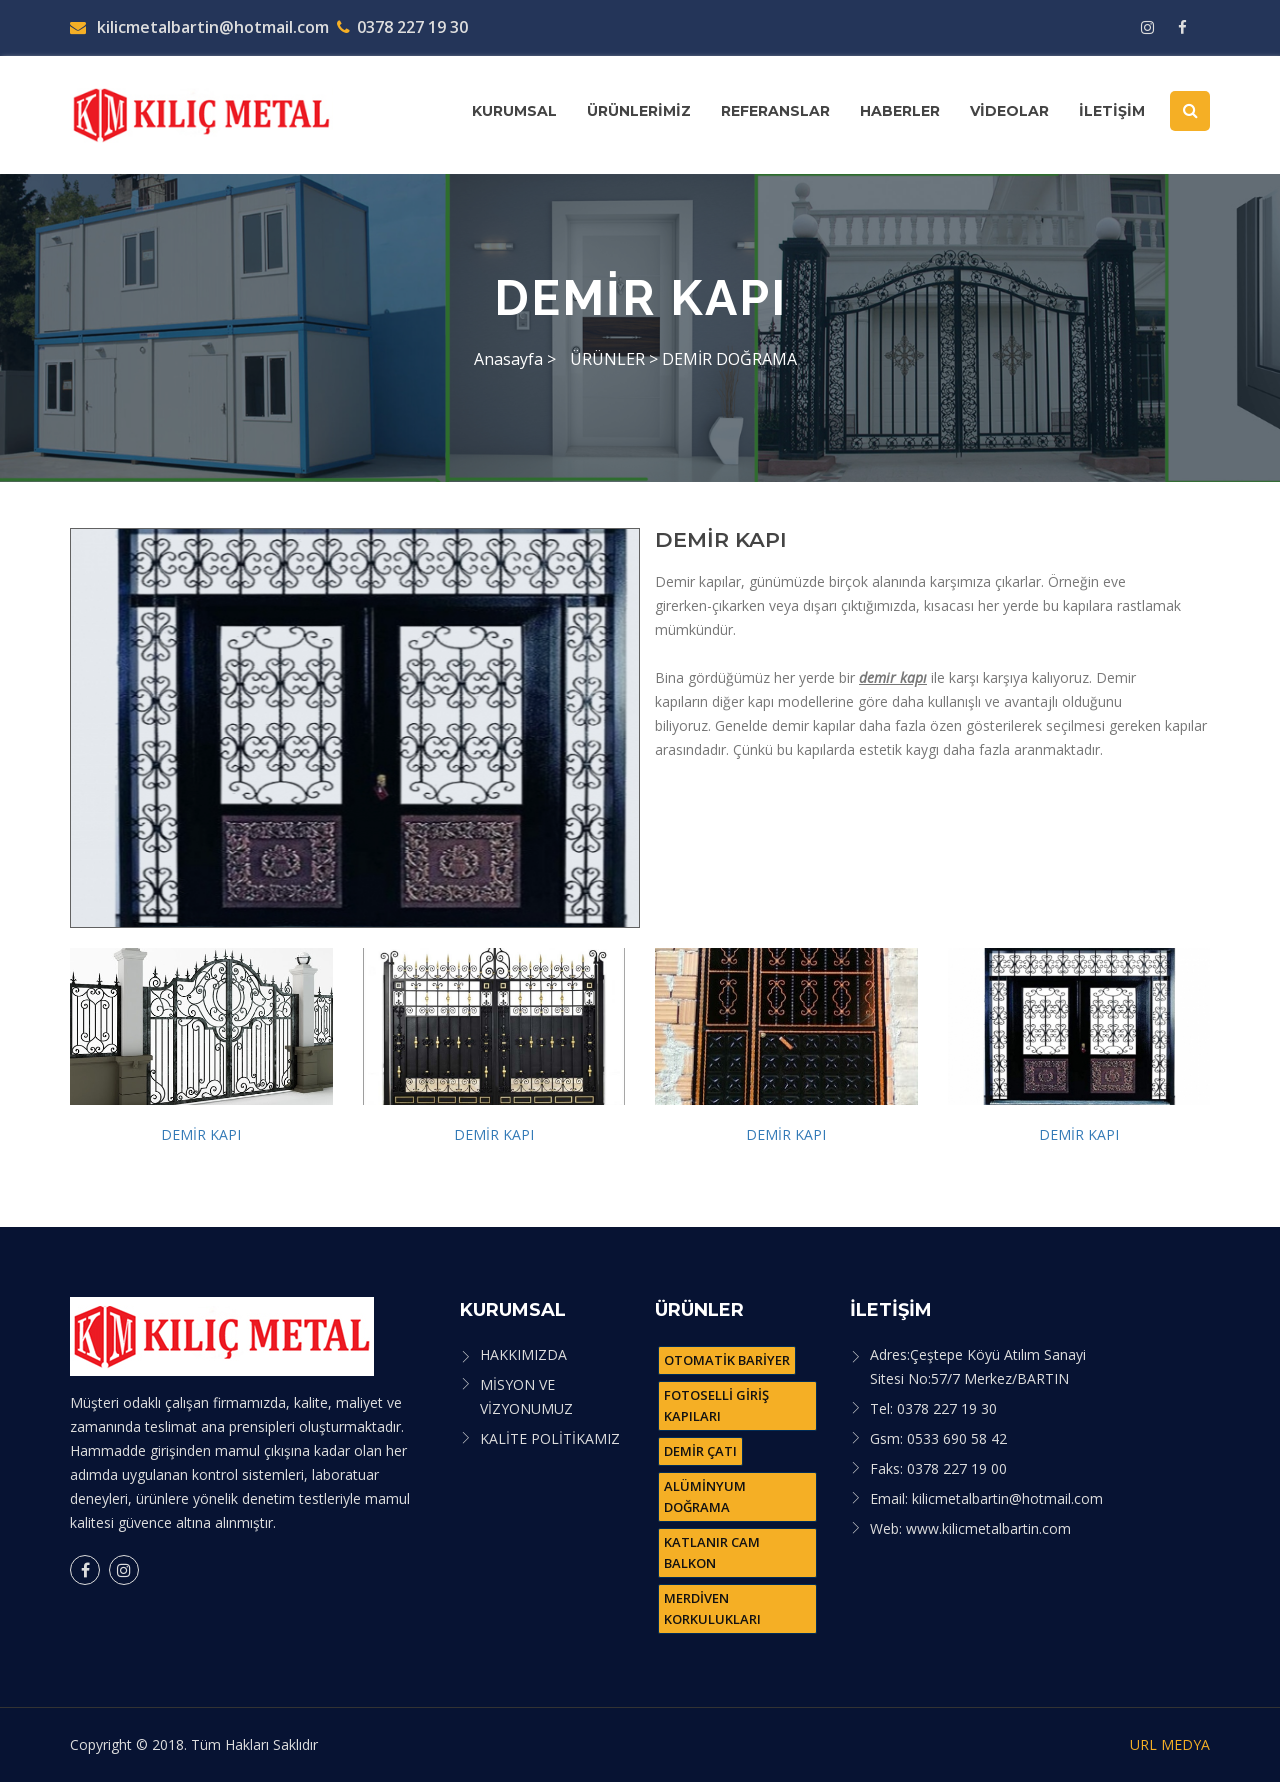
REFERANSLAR (775, 111)
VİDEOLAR (1009, 111)
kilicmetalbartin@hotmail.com (199, 27)
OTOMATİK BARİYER (727, 1360)
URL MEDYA (1170, 1744)
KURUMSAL (514, 111)
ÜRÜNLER (609, 359)
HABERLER (900, 111)
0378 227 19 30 (402, 27)
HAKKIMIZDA (523, 1354)
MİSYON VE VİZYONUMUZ (526, 1396)
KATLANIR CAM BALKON (712, 1552)
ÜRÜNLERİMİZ (639, 111)
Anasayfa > (515, 359)
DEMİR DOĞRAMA (729, 359)
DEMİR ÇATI (700, 1451)
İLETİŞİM (1112, 111)
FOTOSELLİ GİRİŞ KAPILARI (716, 1405)
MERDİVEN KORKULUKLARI (712, 1608)
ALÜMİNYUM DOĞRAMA (705, 1496)
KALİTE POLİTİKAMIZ (550, 1438)
